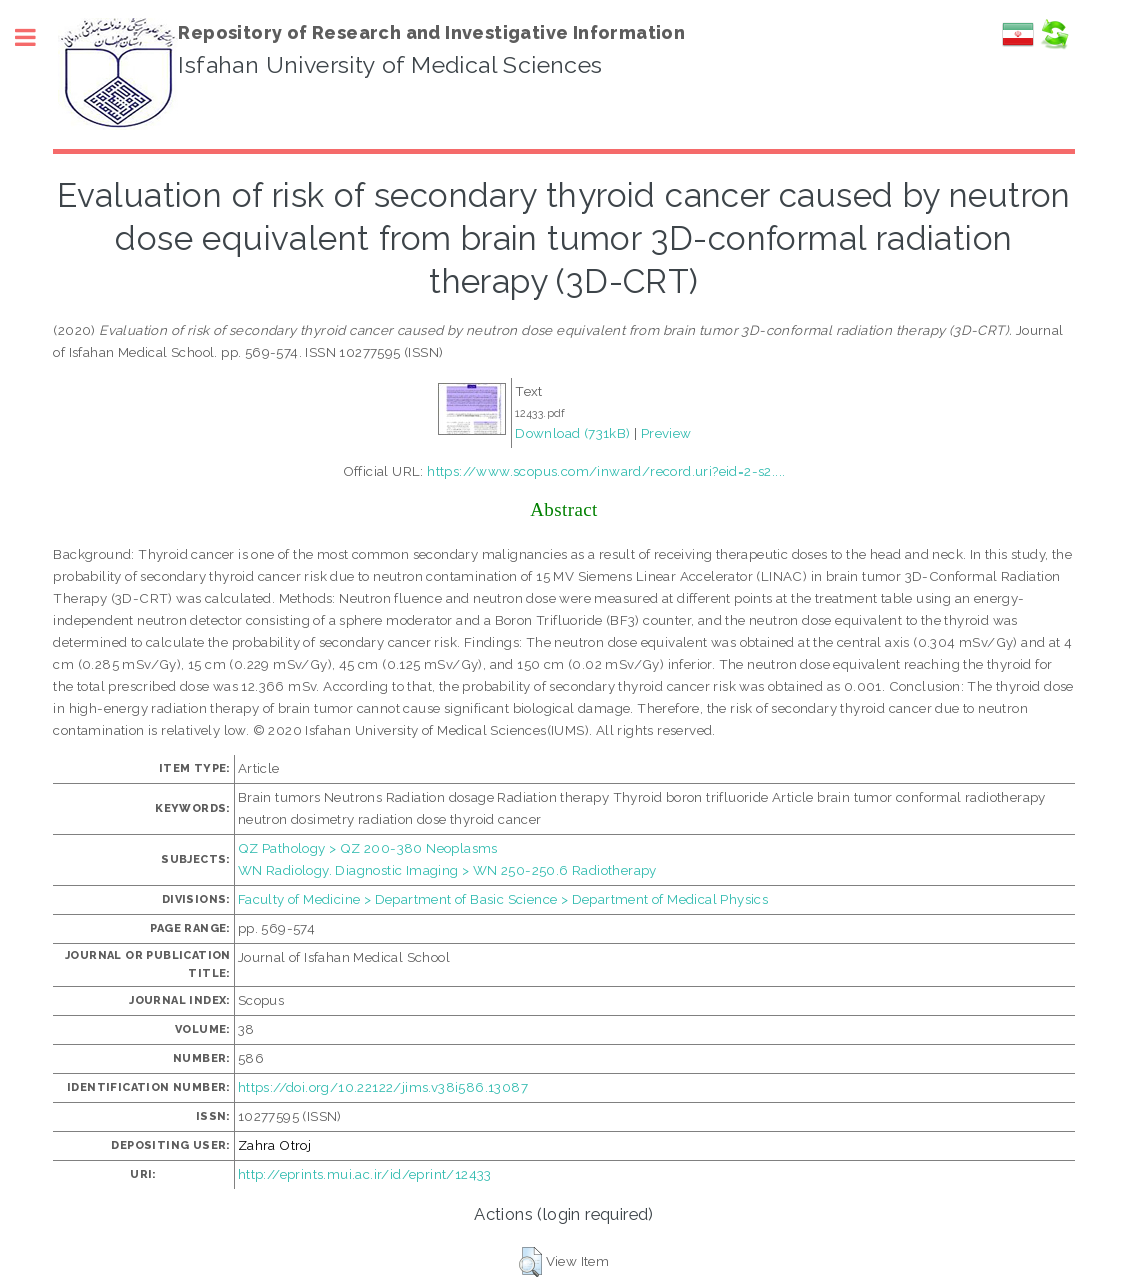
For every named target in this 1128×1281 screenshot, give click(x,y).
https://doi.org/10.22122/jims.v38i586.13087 (383, 1087)
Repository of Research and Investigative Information (431, 32)
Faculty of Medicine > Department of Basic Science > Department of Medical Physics (503, 899)
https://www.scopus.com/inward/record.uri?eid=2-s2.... (606, 471)
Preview (666, 433)
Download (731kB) (572, 433)
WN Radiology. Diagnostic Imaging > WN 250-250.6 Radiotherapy (447, 870)
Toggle (36, 37)
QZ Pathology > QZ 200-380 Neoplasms (368, 848)
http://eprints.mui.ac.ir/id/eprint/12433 (365, 1174)
